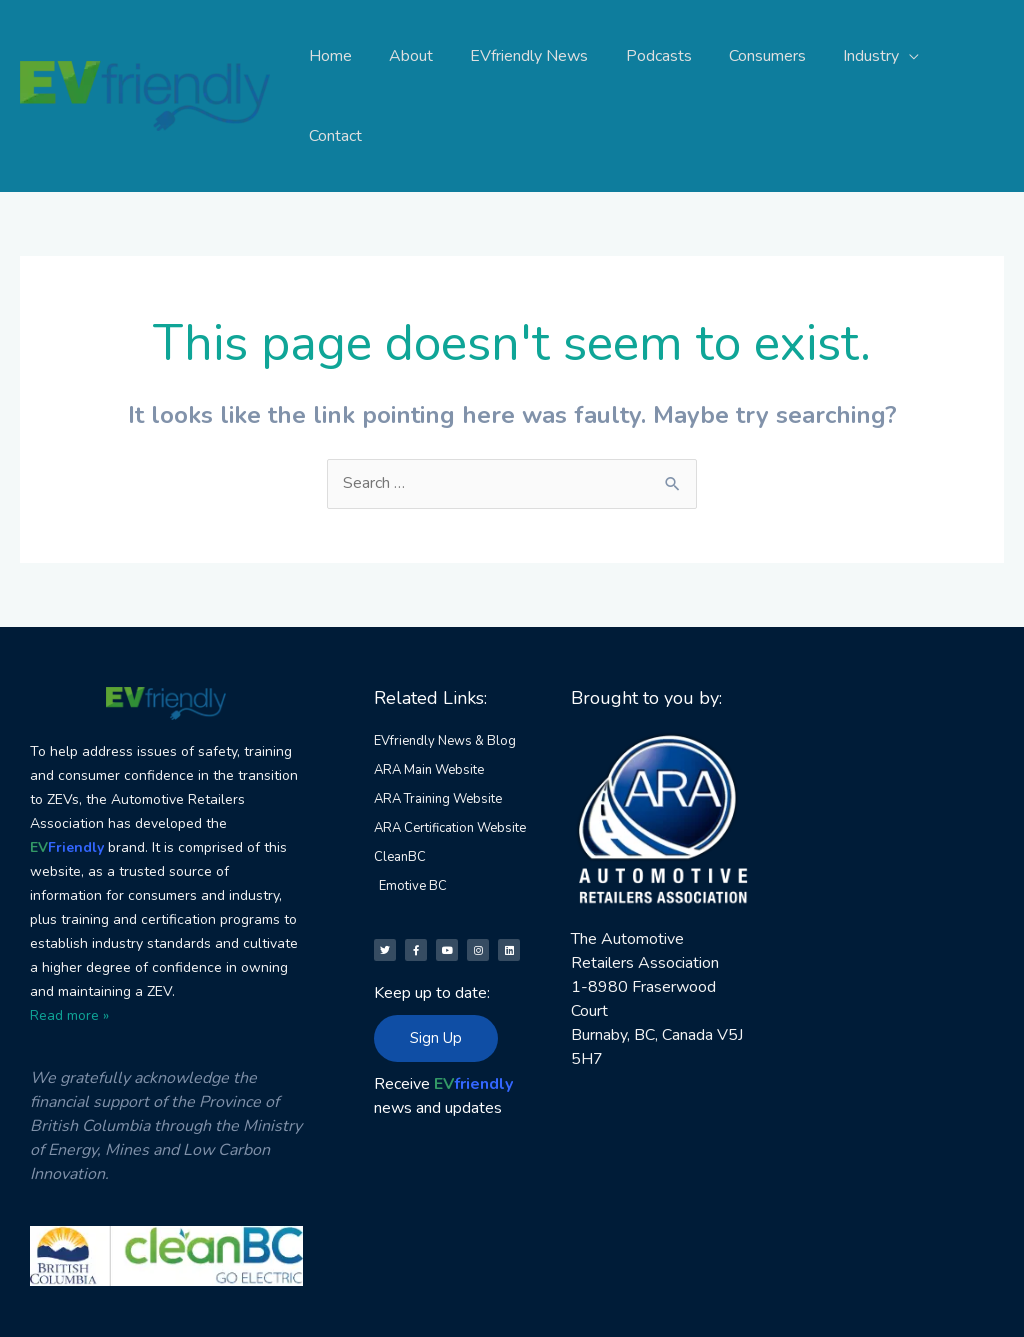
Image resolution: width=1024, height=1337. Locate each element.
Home (340, 56)
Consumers (756, 56)
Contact (961, 56)
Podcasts (653, 56)
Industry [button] (855, 56)
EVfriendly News (529, 56)
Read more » (69, 935)
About (416, 56)
